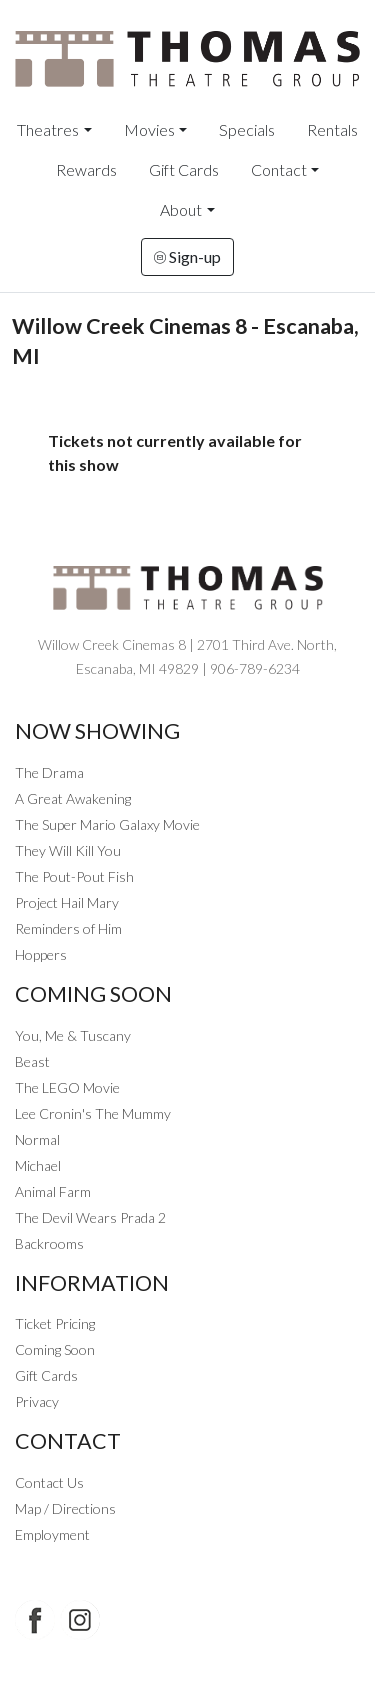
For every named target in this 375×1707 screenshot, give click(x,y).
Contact (279, 169)
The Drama (49, 772)
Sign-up (187, 256)
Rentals (332, 129)
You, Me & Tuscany (73, 1035)
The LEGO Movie (67, 1087)
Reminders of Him (68, 928)
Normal (37, 1139)
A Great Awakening (73, 798)
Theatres (48, 129)
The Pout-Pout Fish (74, 876)
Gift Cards (184, 169)
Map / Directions (65, 1508)
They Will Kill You (68, 850)
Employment (52, 1534)
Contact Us (49, 1482)
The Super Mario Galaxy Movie (107, 824)
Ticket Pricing (55, 1323)
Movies (149, 129)
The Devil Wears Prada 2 (90, 1217)
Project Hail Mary (67, 902)
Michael (38, 1165)
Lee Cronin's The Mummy (93, 1113)
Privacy (37, 1401)
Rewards (86, 169)
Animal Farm (53, 1191)
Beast (32, 1061)
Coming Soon (55, 1349)
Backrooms (49, 1243)
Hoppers (41, 954)
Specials (247, 129)
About (181, 209)
